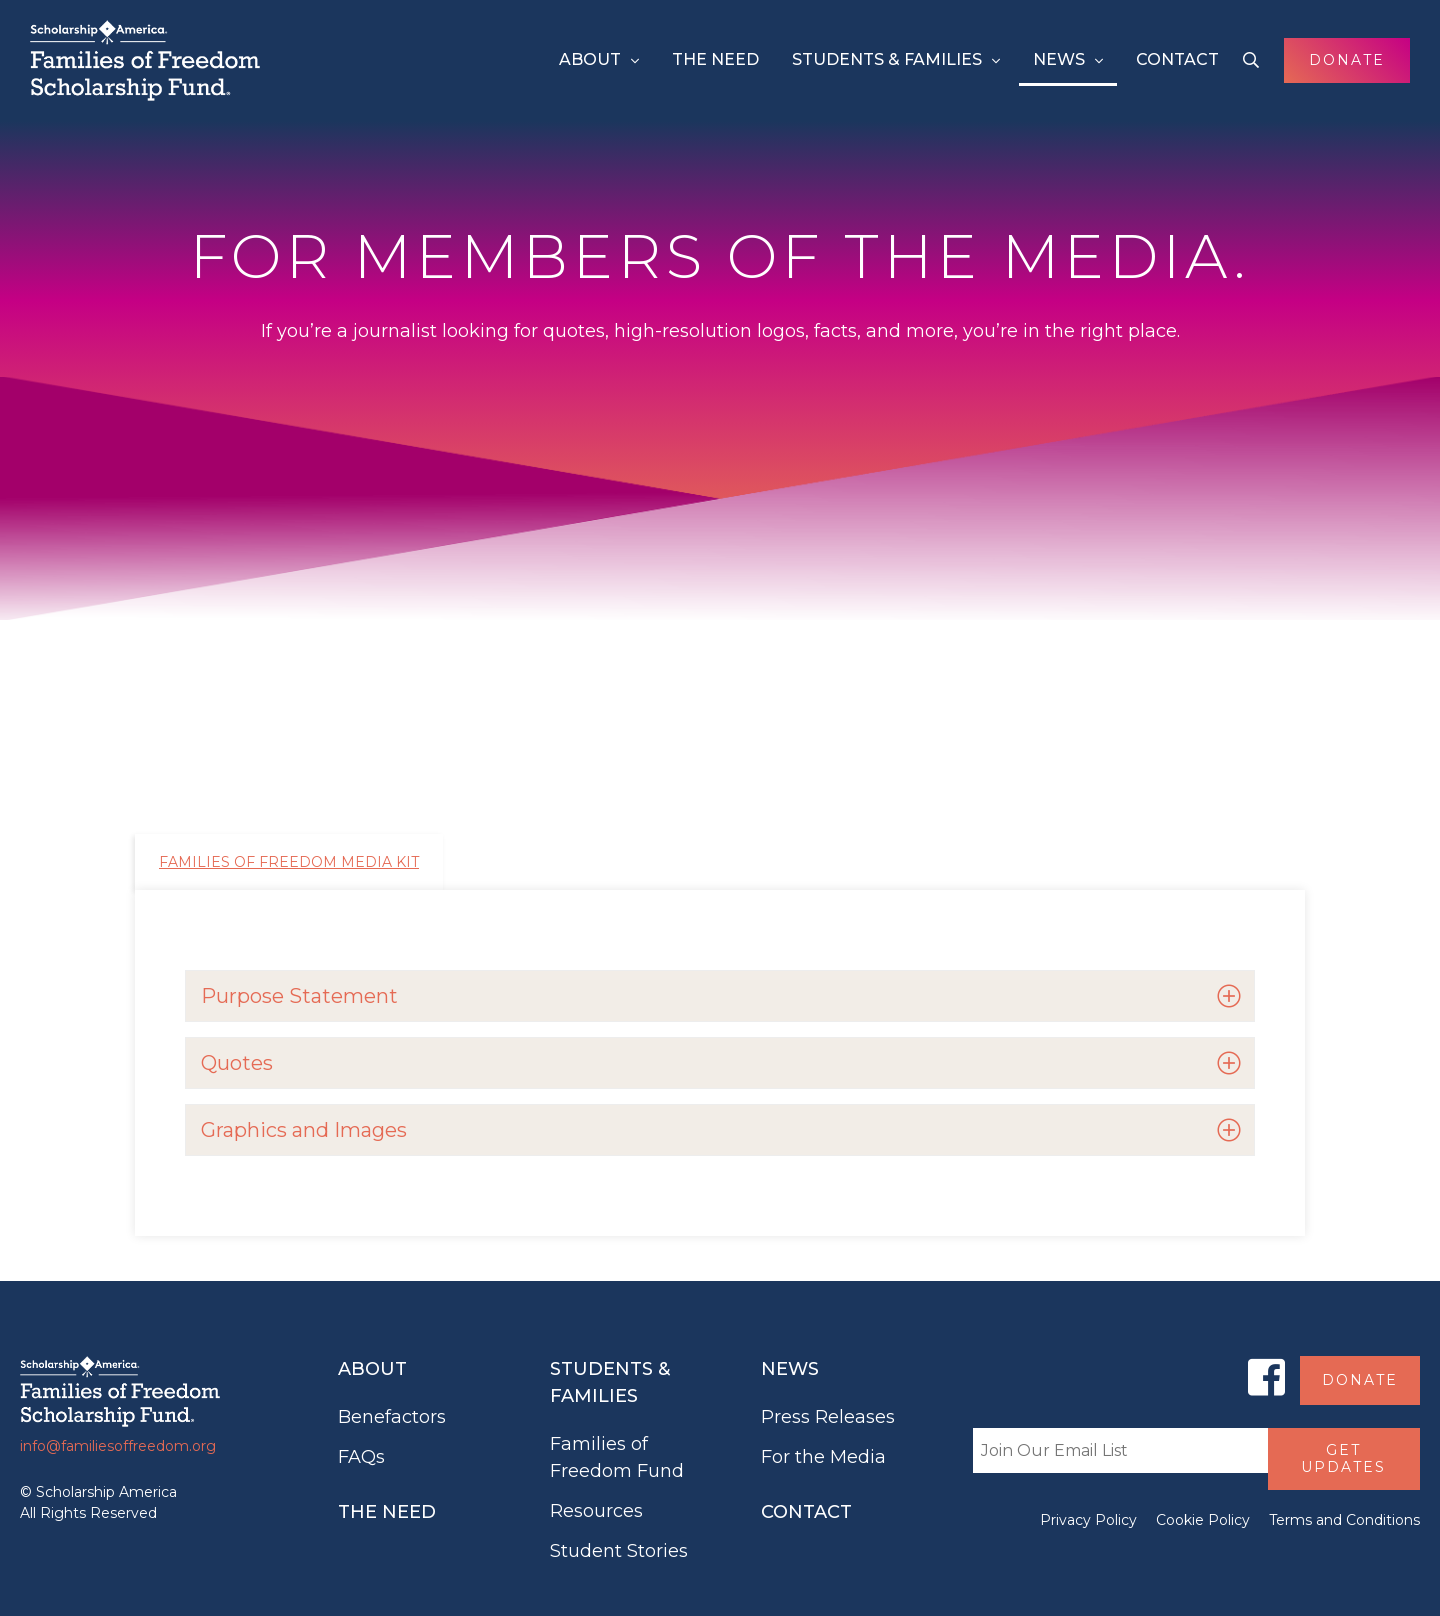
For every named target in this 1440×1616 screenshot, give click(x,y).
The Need (715, 59)
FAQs (361, 1457)
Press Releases (828, 1417)
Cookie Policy (1203, 1520)
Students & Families (887, 59)
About (590, 59)
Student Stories (619, 1551)
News (1059, 59)
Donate (1347, 60)
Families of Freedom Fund (617, 1457)
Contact (1177, 59)
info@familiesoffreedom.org (118, 1446)
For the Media (823, 1457)
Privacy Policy (1088, 1520)
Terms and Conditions (1344, 1520)
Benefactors (392, 1417)
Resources (596, 1511)
